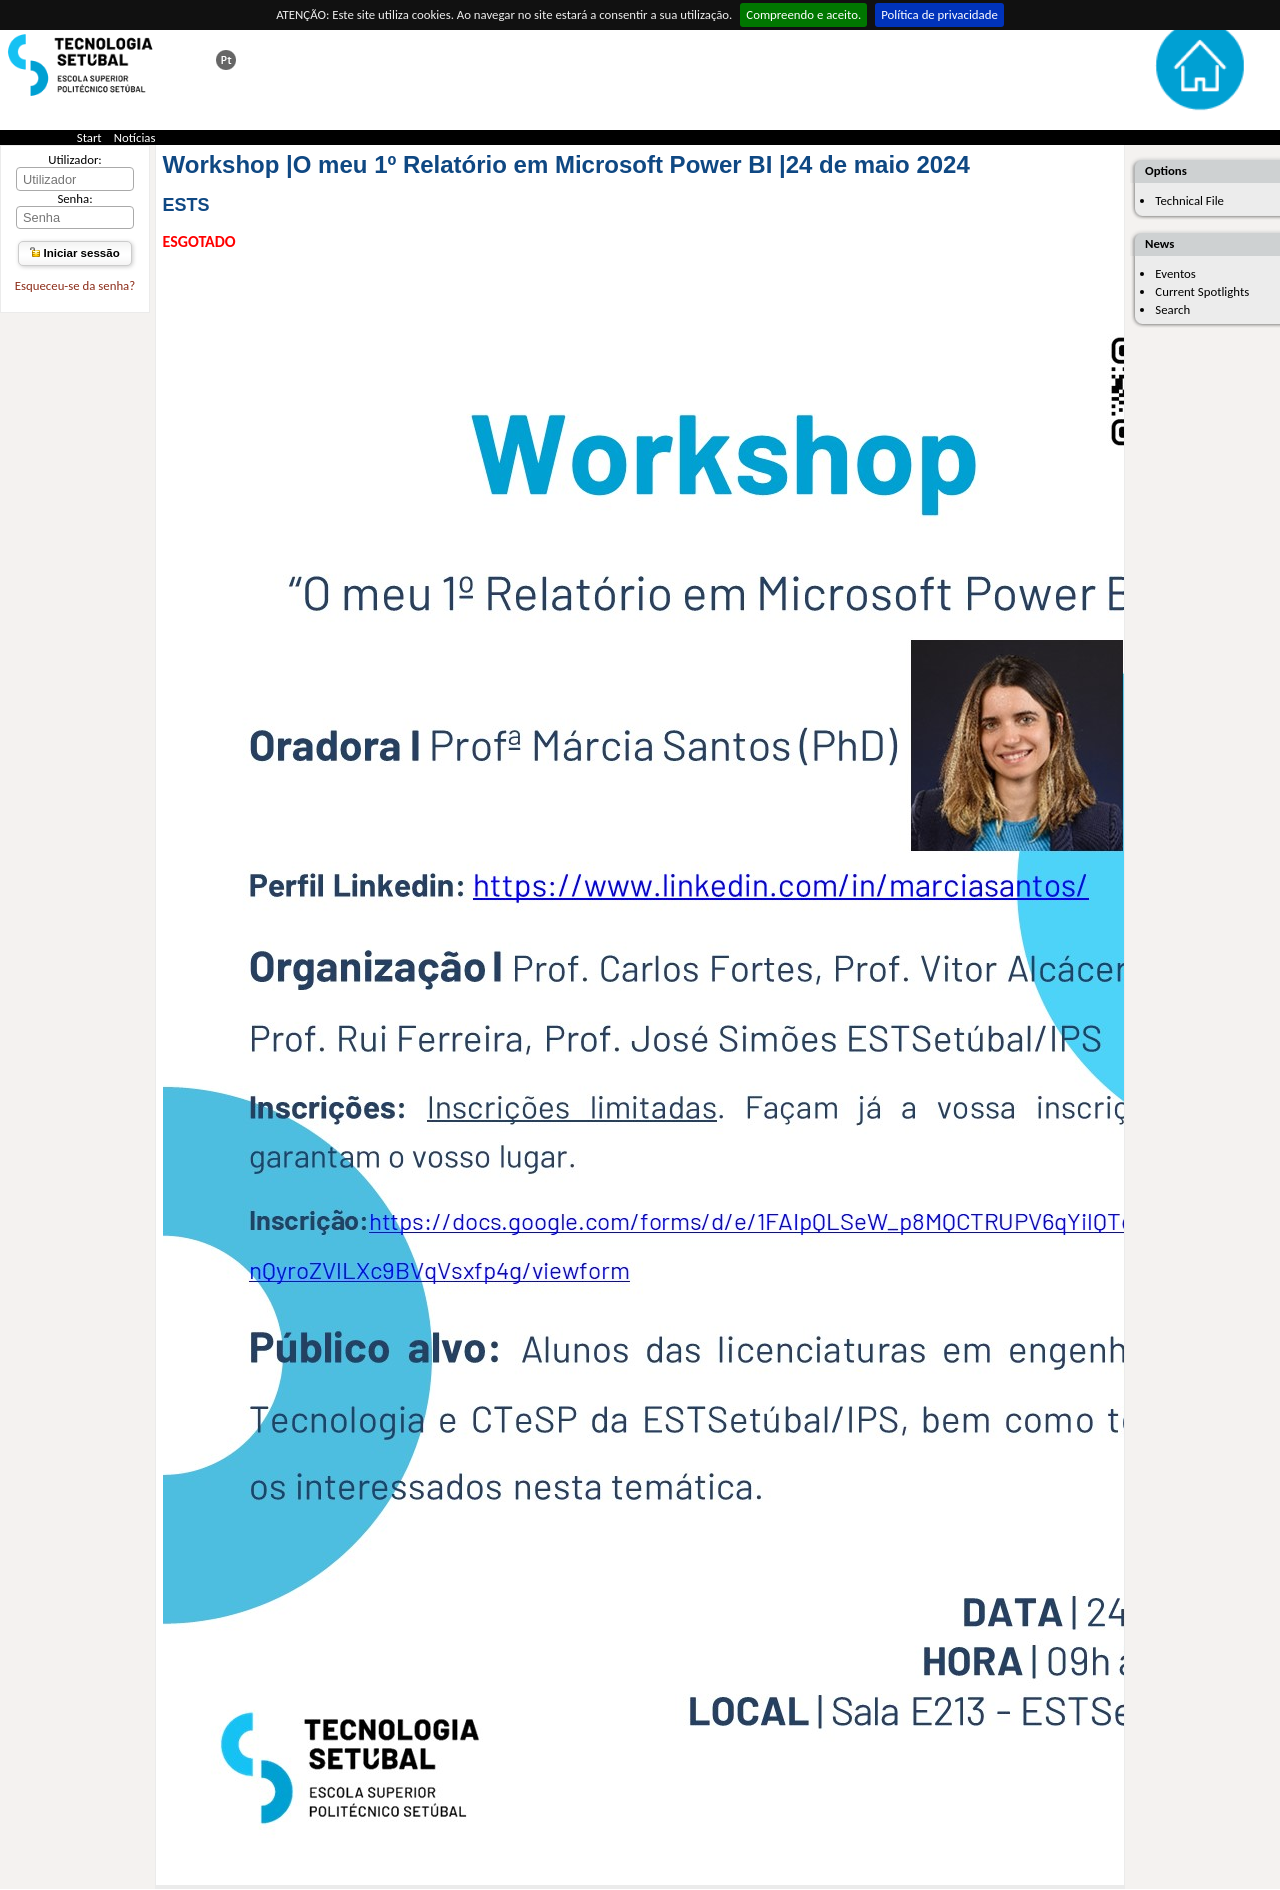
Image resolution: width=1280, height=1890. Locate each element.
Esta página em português (226, 60)
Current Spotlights (1202, 291)
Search (1172, 309)
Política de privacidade (939, 14)
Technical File (1189, 200)
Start (89, 137)
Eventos (1175, 273)
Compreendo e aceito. (803, 14)
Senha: (74, 198)
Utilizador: (75, 159)
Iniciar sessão (74, 253)
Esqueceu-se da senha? (75, 285)
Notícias (135, 137)
